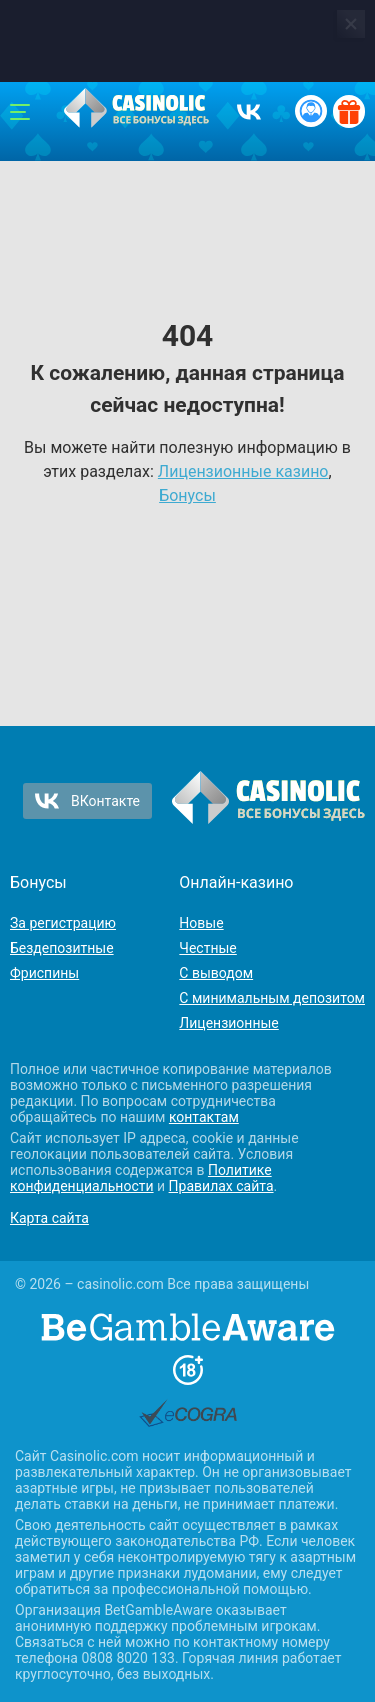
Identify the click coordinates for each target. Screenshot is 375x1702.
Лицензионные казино (243, 471)
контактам (204, 1117)
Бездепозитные (62, 948)
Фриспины (44, 973)
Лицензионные (228, 1023)
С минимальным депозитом (272, 998)
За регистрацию (63, 923)
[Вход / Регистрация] (311, 111)
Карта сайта (49, 1218)
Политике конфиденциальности (141, 1178)
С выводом (216, 973)
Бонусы (187, 495)
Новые (201, 923)
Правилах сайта (221, 1186)
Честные (207, 948)
